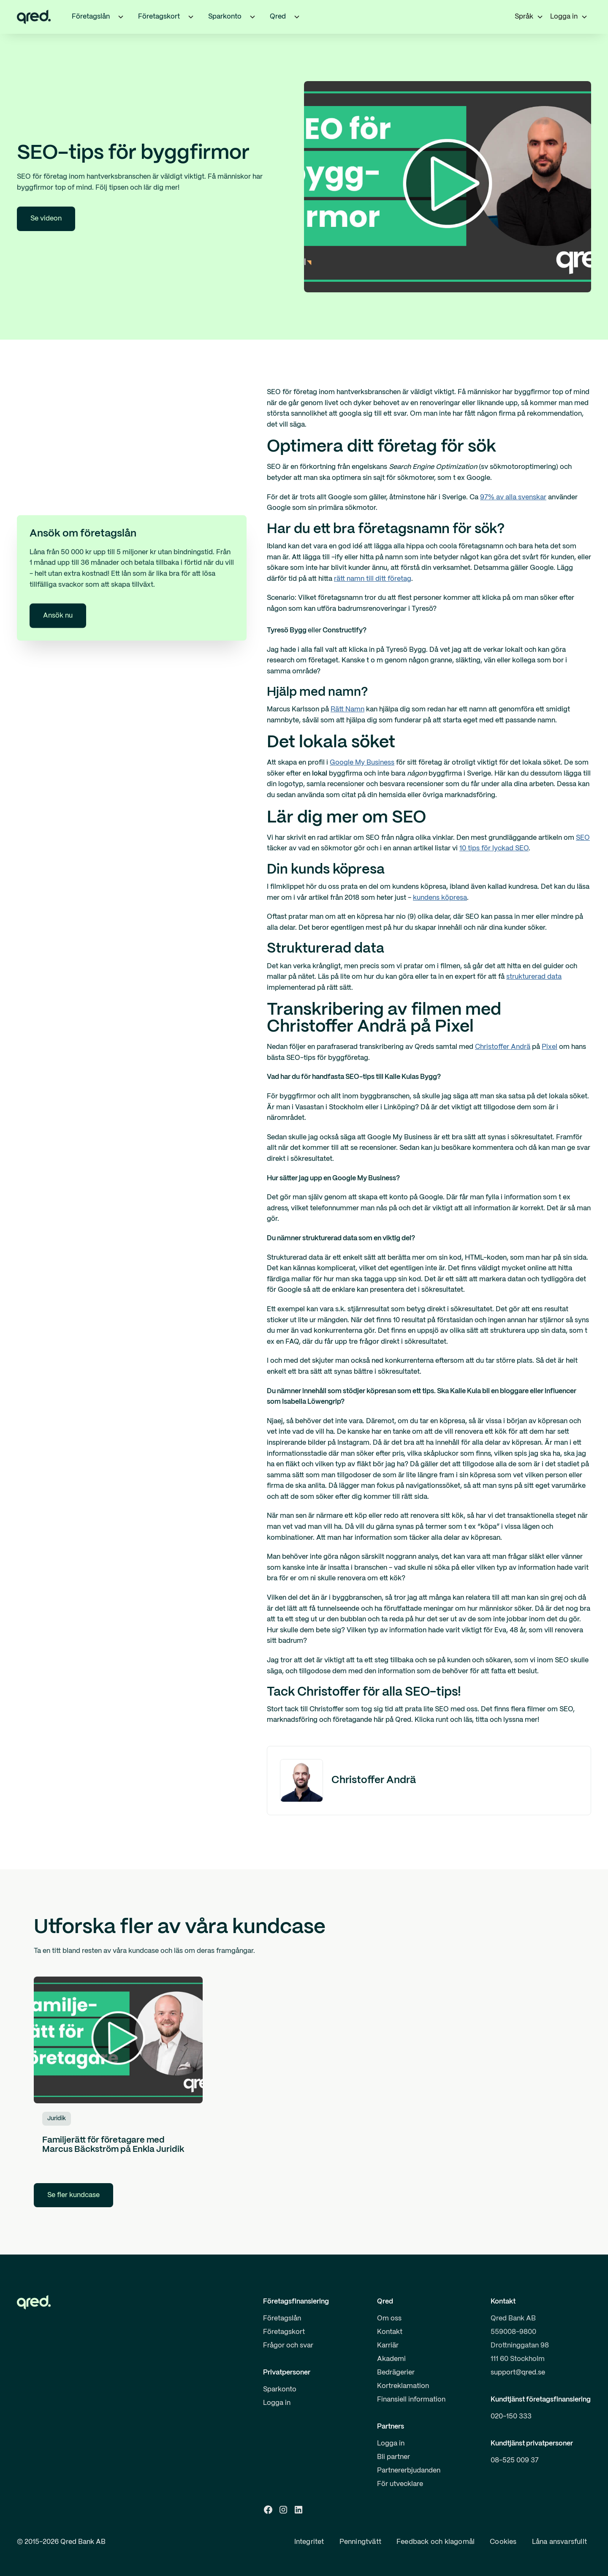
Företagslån (282, 2318)
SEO (583, 838)
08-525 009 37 (515, 2460)
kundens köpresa (440, 898)
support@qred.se (518, 2372)
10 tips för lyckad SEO (494, 848)
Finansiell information (411, 2399)
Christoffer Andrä (502, 1047)
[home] (34, 17)
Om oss (389, 2318)
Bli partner (393, 2457)
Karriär (388, 2345)
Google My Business (362, 763)
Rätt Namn (347, 709)
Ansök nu (58, 616)
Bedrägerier (396, 2372)
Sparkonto (279, 2389)
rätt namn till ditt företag (372, 579)
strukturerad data (534, 977)
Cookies (503, 2542)
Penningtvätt (360, 2542)
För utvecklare (400, 2484)
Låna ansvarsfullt (559, 2542)
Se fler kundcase (73, 2195)
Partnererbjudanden (408, 2470)
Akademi (391, 2359)
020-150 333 (511, 2416)
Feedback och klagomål (435, 2542)
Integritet (309, 2542)
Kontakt (389, 2332)
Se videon (46, 218)
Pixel (549, 1047)
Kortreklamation (403, 2386)
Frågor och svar (288, 2345)
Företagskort (284, 2332)
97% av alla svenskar (513, 497)
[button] (121, 17)
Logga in (276, 2403)
